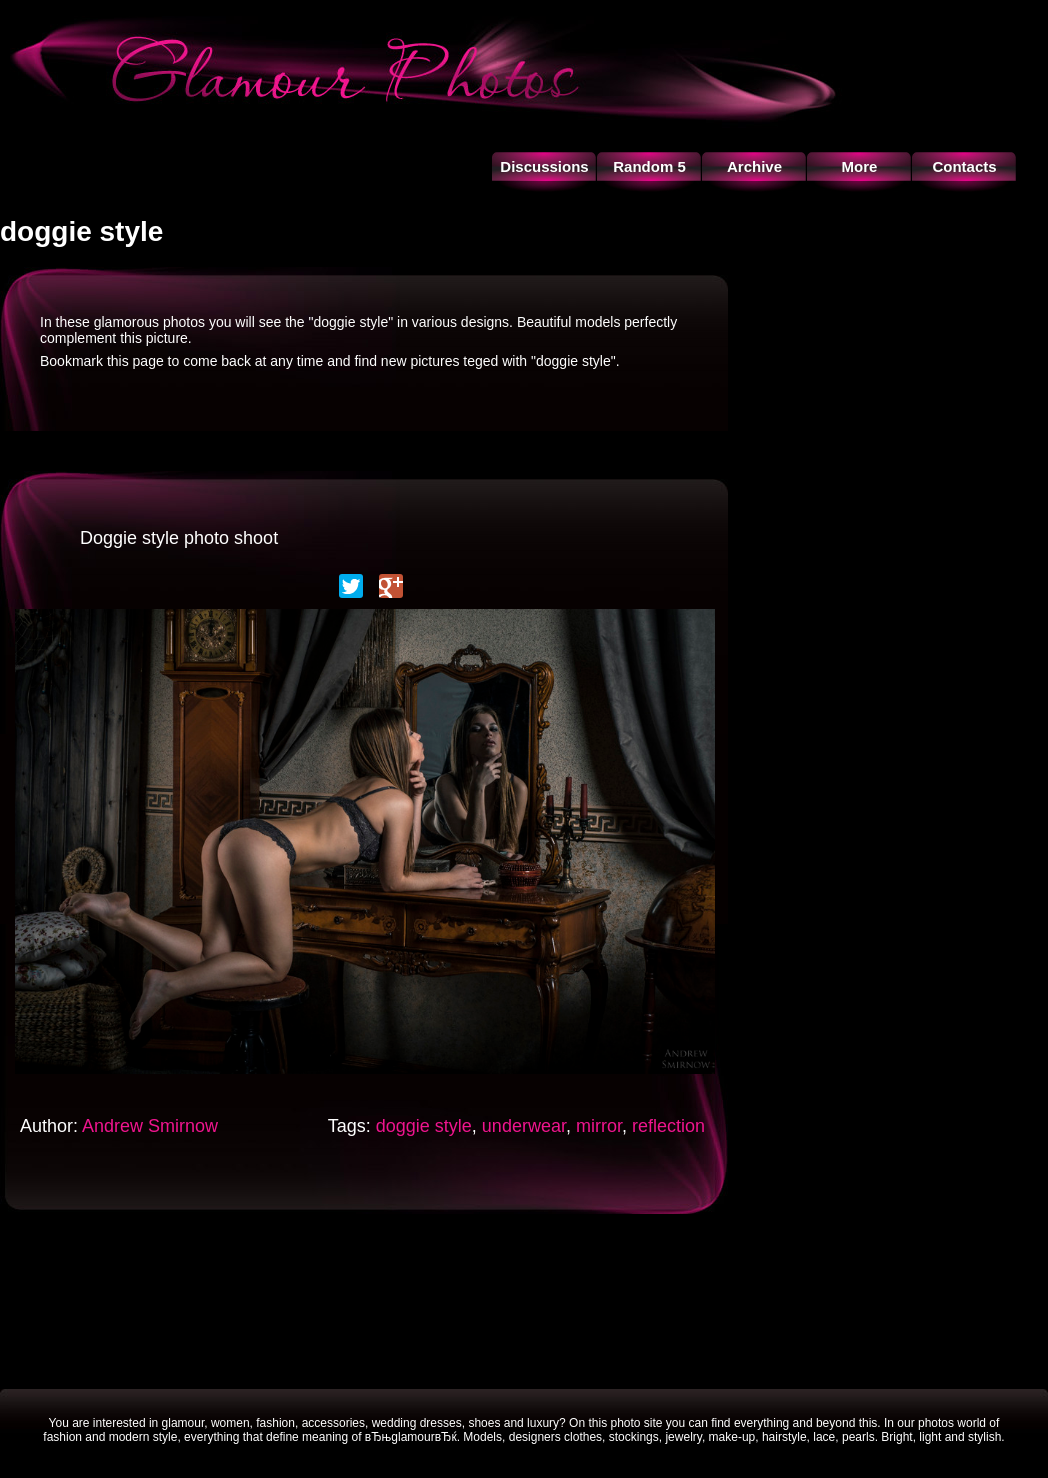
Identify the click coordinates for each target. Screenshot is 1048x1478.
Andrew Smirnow (150, 1126)
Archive (754, 166)
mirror (599, 1126)
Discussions (544, 166)
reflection (668, 1126)
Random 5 (649, 166)
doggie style (424, 1126)
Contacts (964, 166)
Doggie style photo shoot (179, 538)
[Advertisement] (524, 1299)
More (860, 166)
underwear (524, 1126)
